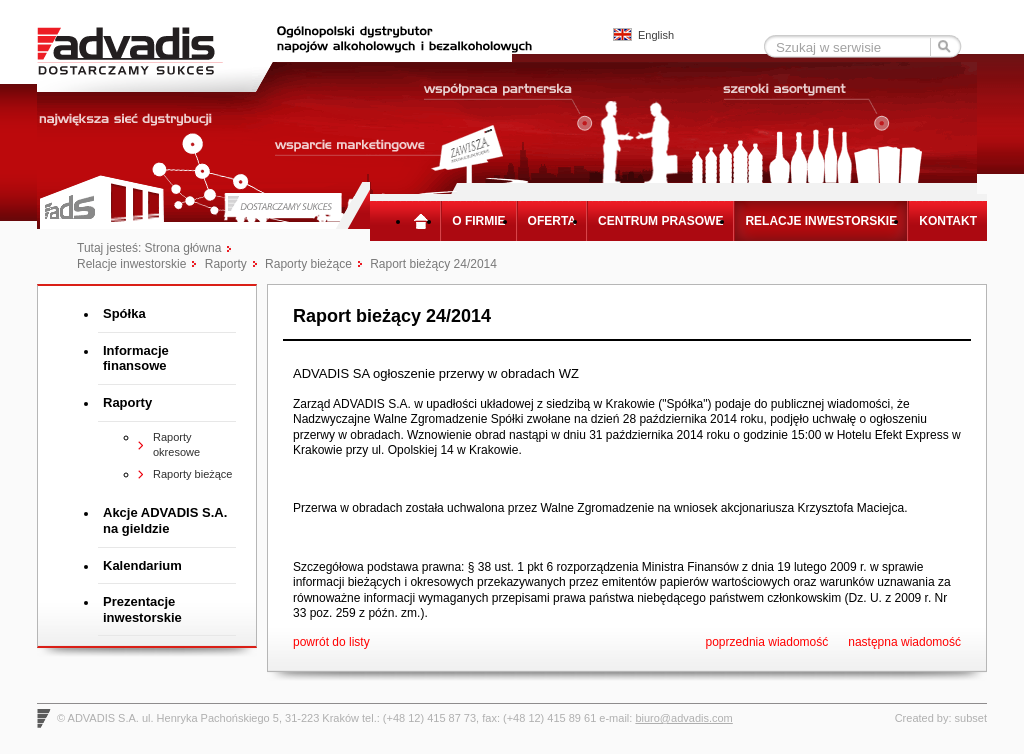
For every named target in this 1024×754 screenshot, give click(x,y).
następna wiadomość (904, 640)
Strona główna (425, 221)
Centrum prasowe (660, 221)
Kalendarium (142, 565)
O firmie (478, 221)
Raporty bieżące (308, 264)
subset (971, 716)
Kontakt (948, 221)
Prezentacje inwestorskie (142, 609)
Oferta (552, 221)
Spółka (124, 313)
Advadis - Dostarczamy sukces (144, 50)
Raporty (226, 264)
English (656, 35)
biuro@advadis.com (683, 716)
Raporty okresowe (176, 445)
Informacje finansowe (136, 358)
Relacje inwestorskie (821, 221)
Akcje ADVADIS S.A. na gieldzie (165, 520)
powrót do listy (331, 640)
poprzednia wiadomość (767, 640)
